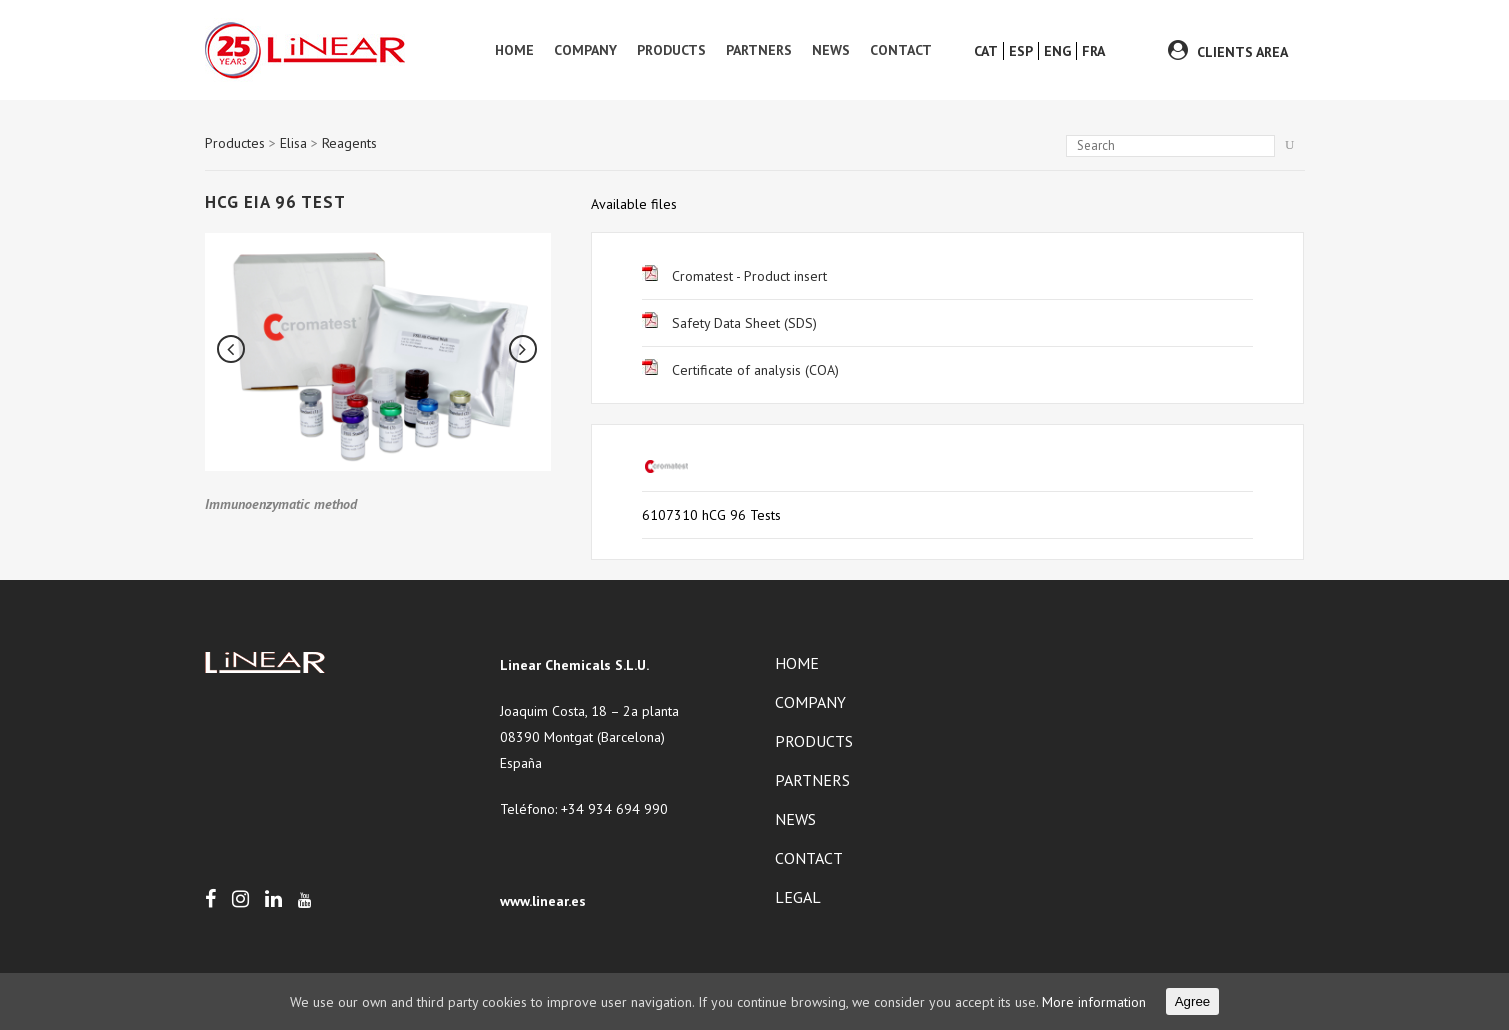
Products (814, 741)
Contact (809, 858)
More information (1094, 1002)
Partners (812, 780)
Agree (1193, 1001)
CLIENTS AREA (1242, 52)
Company (810, 702)
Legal (798, 897)
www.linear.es (543, 901)
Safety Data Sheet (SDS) (729, 323)
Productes (235, 143)
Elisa (293, 143)
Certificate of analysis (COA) (740, 370)
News (795, 819)
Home (797, 663)
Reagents (349, 143)
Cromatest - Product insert (734, 276)
